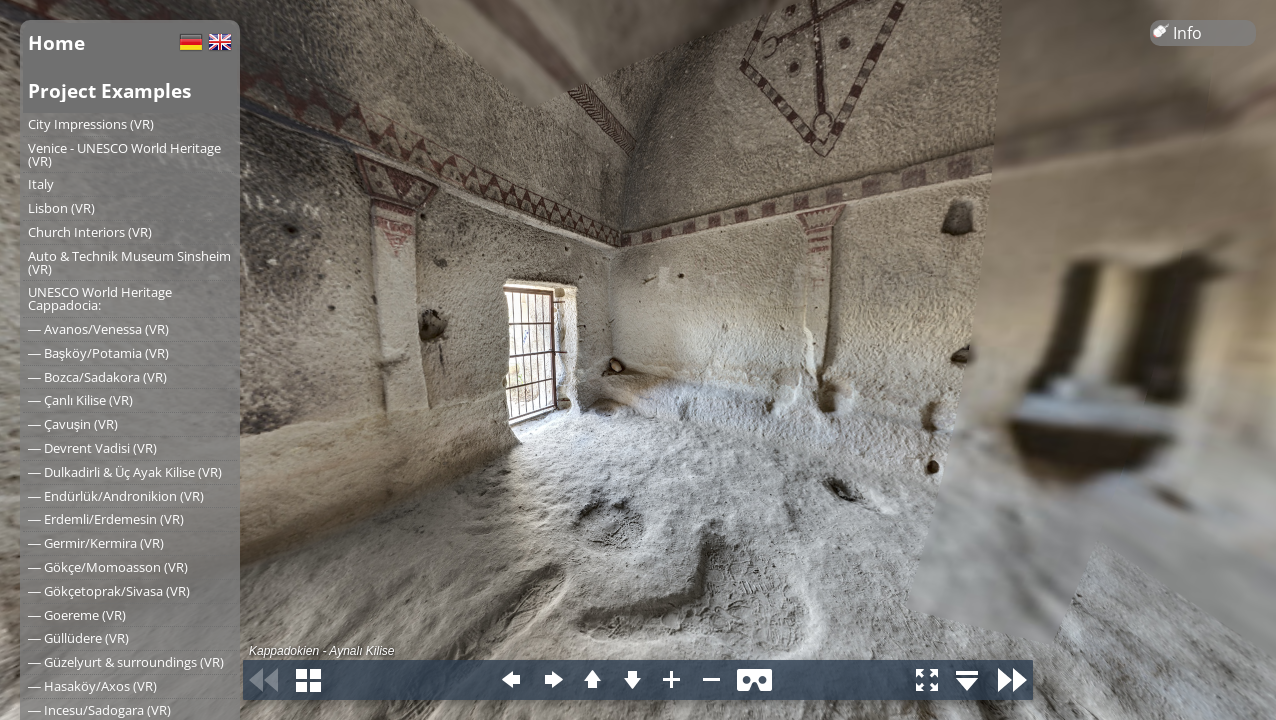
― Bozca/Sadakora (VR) (97, 377)
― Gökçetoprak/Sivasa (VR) (109, 591)
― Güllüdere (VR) (78, 638)
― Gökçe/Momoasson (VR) (108, 567)
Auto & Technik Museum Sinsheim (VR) (129, 262)
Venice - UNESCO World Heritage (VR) (124, 154)
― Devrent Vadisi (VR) (92, 448)
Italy (41, 184)
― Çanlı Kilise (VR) (80, 400)
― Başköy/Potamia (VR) (98, 353)
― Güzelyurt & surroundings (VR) (126, 662)
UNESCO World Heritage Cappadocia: (100, 298)
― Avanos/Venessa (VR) (98, 329)
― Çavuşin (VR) (73, 424)
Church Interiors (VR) (90, 232)
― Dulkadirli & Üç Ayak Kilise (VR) (125, 472)
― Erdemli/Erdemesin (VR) (106, 519)
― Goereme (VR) (77, 615)
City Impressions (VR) (91, 124)
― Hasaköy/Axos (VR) (92, 686)
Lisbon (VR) (61, 208)
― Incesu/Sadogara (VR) (99, 710)
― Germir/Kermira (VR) (96, 543)
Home (56, 42)
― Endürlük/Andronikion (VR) (116, 496)
